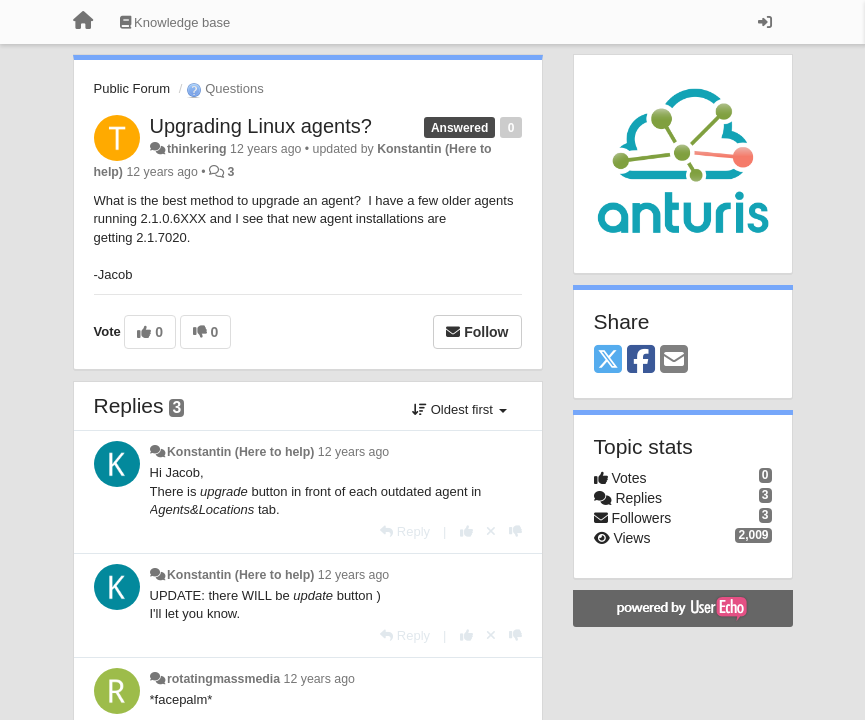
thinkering (197, 149)
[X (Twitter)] (608, 360)
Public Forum (132, 88)
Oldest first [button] (459, 409)
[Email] (674, 360)
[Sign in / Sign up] (765, 22)
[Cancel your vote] (491, 531)
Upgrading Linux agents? (261, 126)
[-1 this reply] (515, 531)
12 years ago (353, 452)
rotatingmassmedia (223, 679)
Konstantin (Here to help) (240, 452)
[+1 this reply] (466, 531)
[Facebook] (641, 360)
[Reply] (405, 531)
